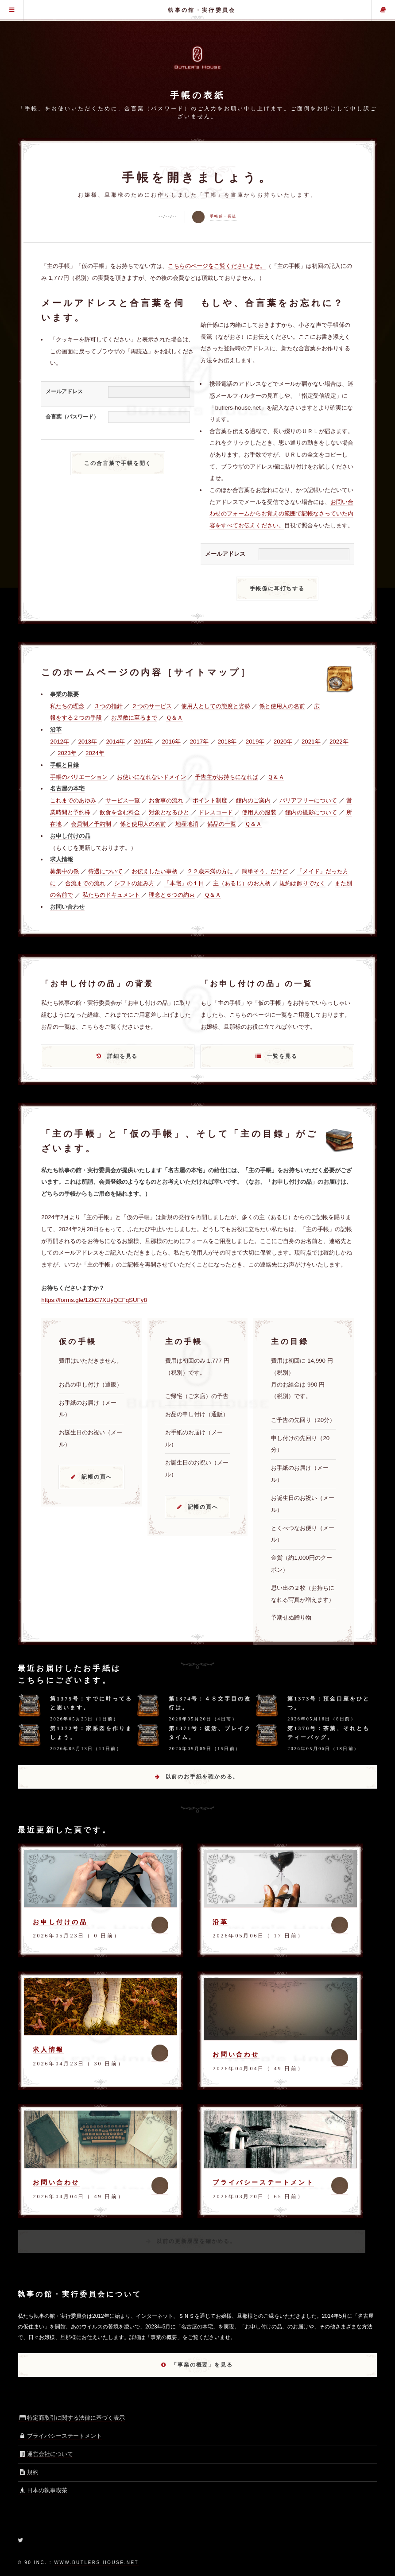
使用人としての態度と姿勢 (215, 706)
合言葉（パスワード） (72, 417)
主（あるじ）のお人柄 (242, 883)
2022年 (339, 741)
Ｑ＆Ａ (174, 717)
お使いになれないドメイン (151, 777)
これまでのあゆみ (73, 800)
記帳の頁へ (96, 1477)
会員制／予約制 (91, 824)
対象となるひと (169, 812)
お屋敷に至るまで (134, 717)
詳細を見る (122, 1056)
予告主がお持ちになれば (226, 777)
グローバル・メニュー (11, 10)
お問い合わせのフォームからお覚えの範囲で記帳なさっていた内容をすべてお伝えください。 (281, 514)
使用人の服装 (259, 812)
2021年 (311, 741)
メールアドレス (64, 391)
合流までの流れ (85, 883)
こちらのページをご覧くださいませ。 (217, 266)
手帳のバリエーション (79, 777)
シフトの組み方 (134, 883)
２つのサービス (152, 706)
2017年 (199, 741)
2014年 (115, 741)
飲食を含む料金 (120, 812)
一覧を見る (282, 1056)
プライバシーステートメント (263, 2182)
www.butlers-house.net (96, 2562)
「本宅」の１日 (184, 883)
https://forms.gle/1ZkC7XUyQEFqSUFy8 (94, 1300)
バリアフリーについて (308, 800)
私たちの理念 (67, 706)
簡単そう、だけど (265, 871)
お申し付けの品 (60, 1921)
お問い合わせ (236, 2054)
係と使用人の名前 (282, 706)
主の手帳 (383, 10)
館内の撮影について (311, 812)
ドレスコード (215, 812)
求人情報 (48, 2049)
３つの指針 (108, 706)
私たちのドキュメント (111, 894)
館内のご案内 (253, 800)
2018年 (227, 741)
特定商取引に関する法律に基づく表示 (71, 2417)
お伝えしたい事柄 (155, 871)
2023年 (67, 753)
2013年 (87, 741)
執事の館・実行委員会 (202, 10)
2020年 (283, 741)
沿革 (220, 1921)
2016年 (171, 741)
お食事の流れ (166, 800)
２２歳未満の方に (210, 871)
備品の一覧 (221, 824)
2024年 (95, 753)
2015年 (143, 741)
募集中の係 (64, 871)
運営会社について (45, 2454)
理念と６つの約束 (172, 894)
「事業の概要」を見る (201, 2365)
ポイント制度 (210, 800)
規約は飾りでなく (302, 883)
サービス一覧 (122, 800)
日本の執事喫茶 (42, 2490)
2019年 (255, 741)
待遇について (105, 871)
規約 (28, 2472)
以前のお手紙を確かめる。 (202, 1777)
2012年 (59, 741)
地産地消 (186, 824)
